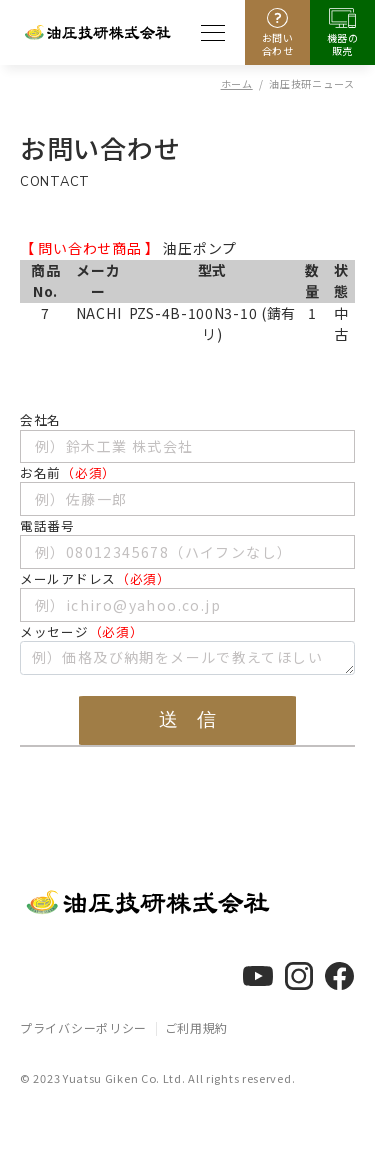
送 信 (187, 719)
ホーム (237, 83)
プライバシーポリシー (83, 1027)
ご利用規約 (197, 1027)
